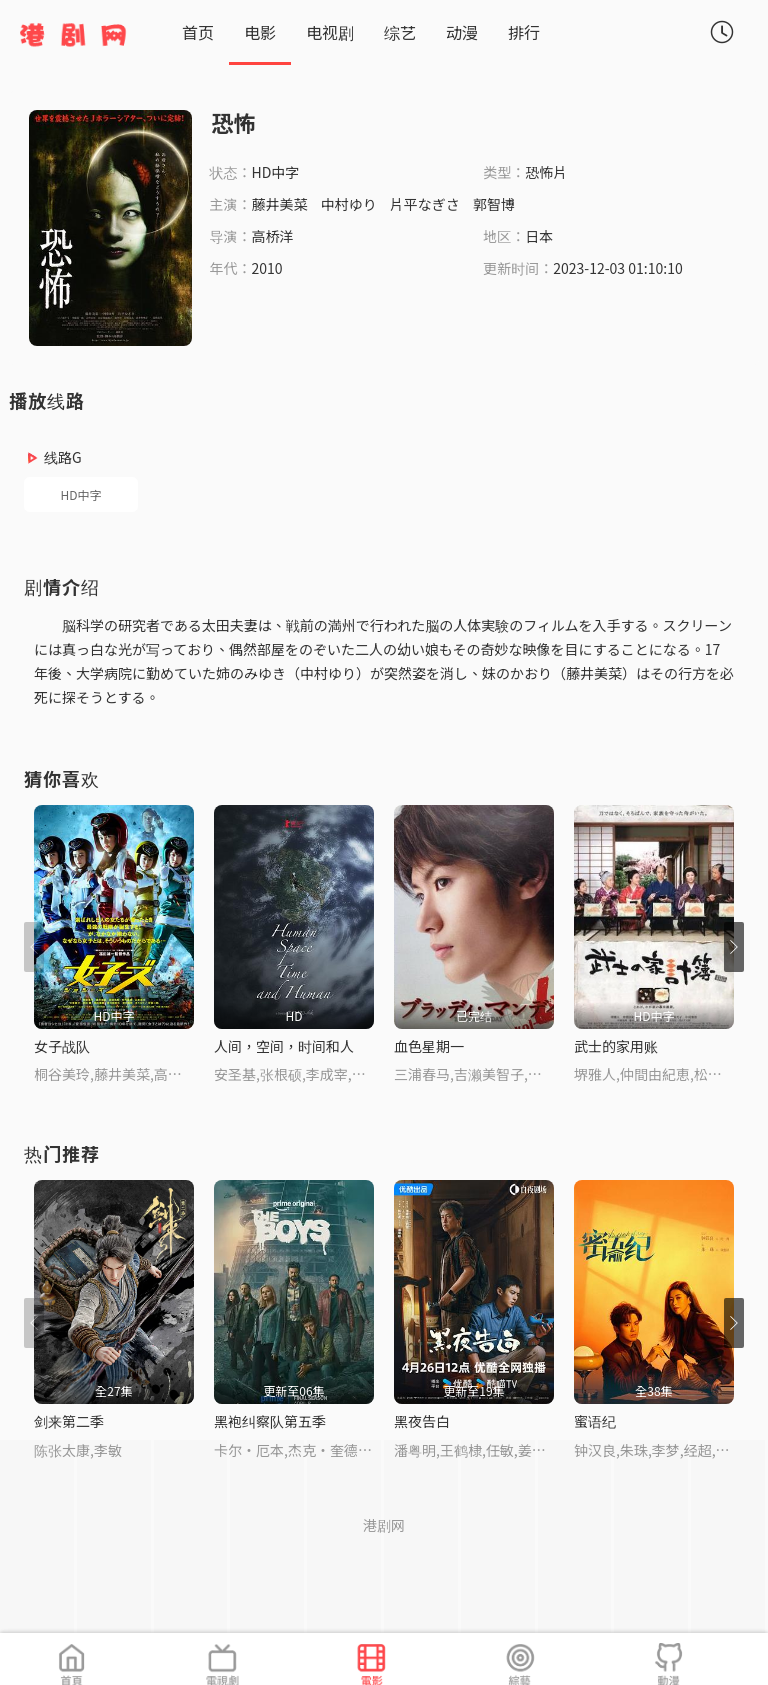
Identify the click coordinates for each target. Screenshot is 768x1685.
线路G (63, 457)
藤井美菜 (280, 204)
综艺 (400, 32)
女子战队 (62, 1046)
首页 (198, 32)
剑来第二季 (69, 1421)
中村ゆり (349, 204)
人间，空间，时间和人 (284, 1046)
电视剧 (330, 32)
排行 (524, 32)
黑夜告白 (422, 1421)
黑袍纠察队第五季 (270, 1421)
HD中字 (81, 494)
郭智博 (494, 204)
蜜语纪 (595, 1421)
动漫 (462, 32)
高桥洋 (273, 236)
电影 (260, 32)
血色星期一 (429, 1046)
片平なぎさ (425, 204)
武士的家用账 (616, 1046)
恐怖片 (546, 172)
